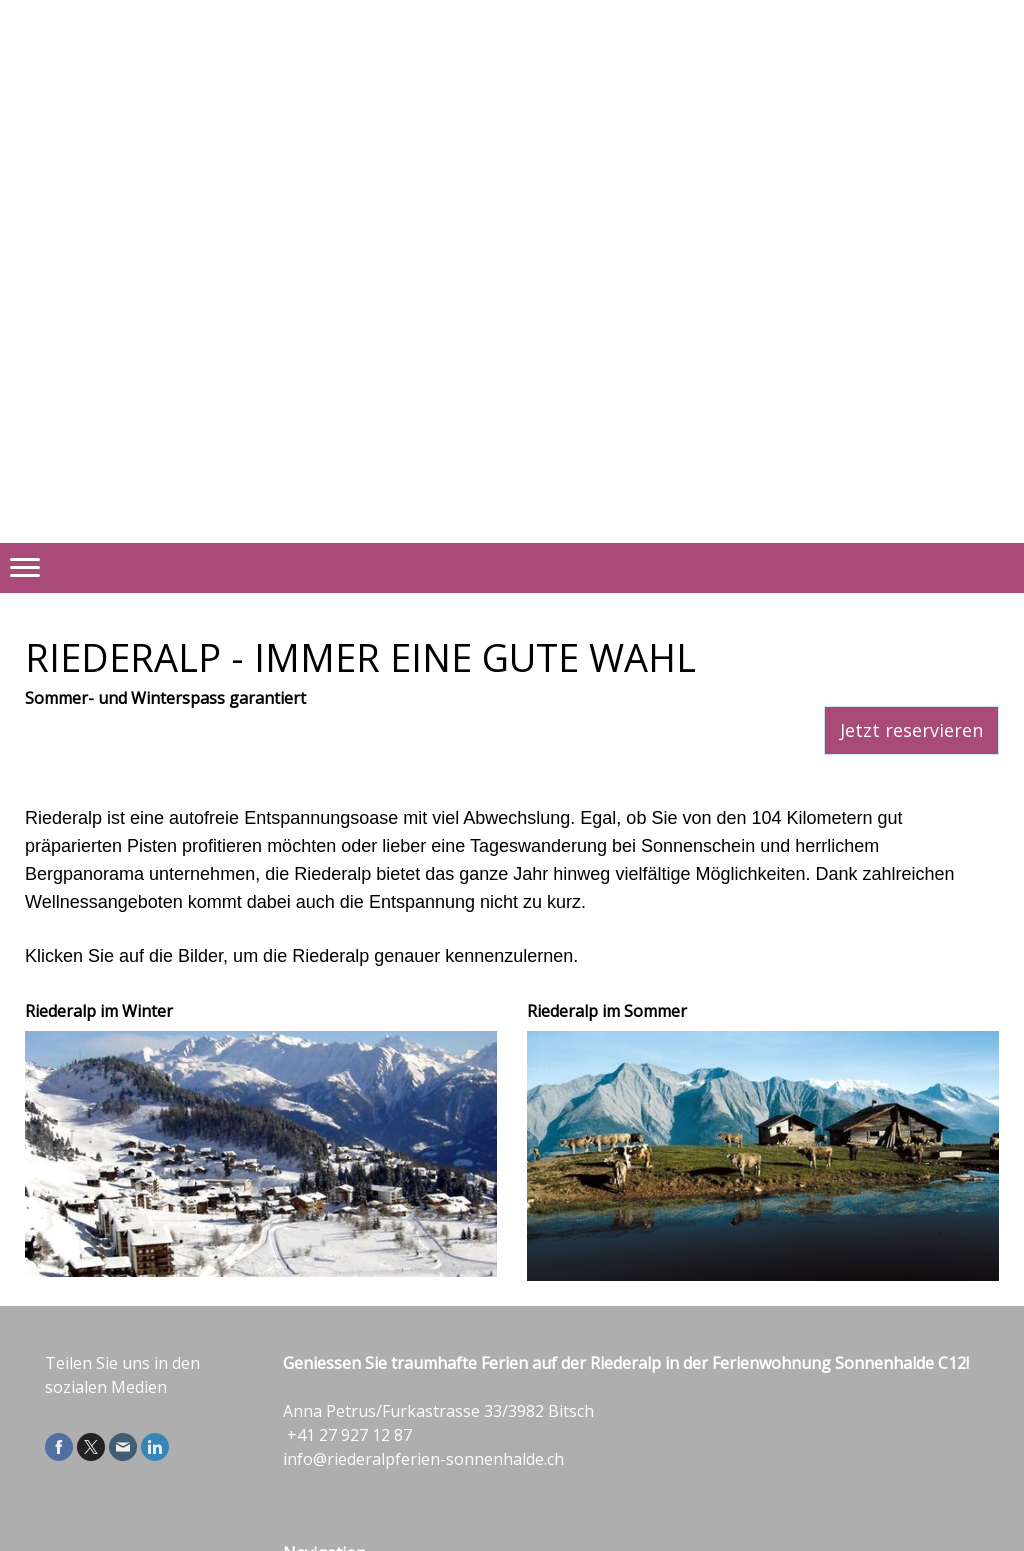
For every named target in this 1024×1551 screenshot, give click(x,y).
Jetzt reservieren (911, 730)
